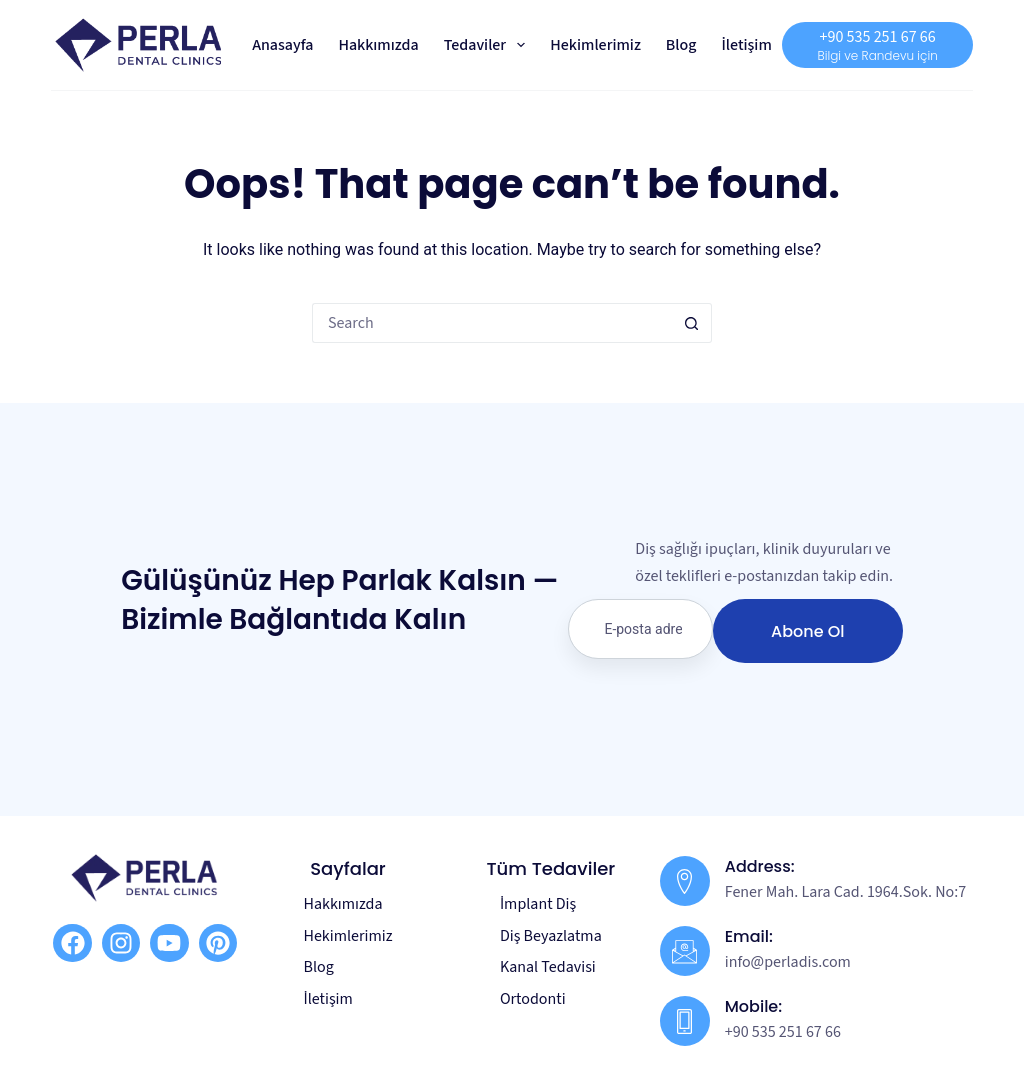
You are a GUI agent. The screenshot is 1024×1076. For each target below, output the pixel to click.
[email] (640, 629)
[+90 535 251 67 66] (877, 45)
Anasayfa (282, 45)
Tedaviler (489, 45)
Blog (681, 45)
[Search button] (692, 323)
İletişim (746, 45)
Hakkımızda (378, 45)
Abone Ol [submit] (807, 631)
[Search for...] (492, 323)
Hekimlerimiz (595, 45)
